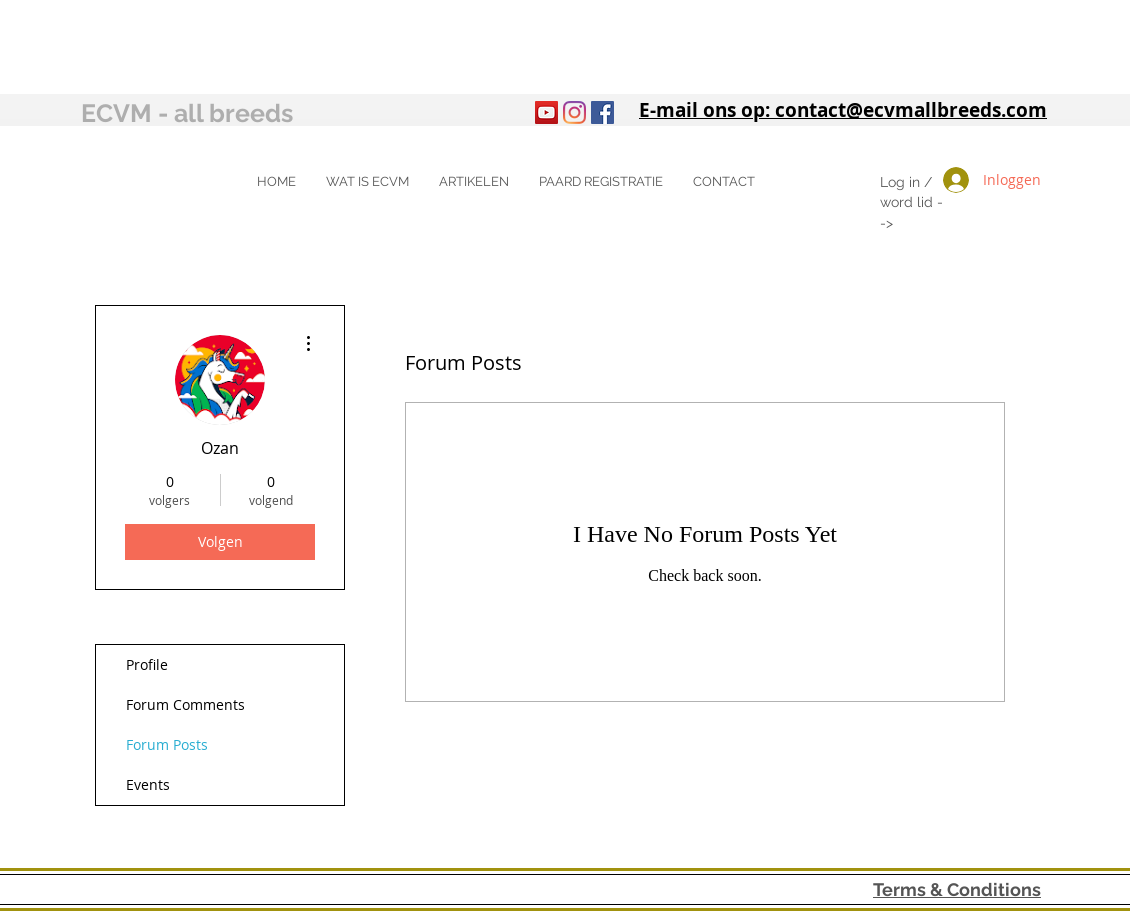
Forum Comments (185, 704)
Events (148, 784)
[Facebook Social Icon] (602, 112)
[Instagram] (574, 112)
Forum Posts (167, 744)
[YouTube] (546, 112)
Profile (147, 664)
